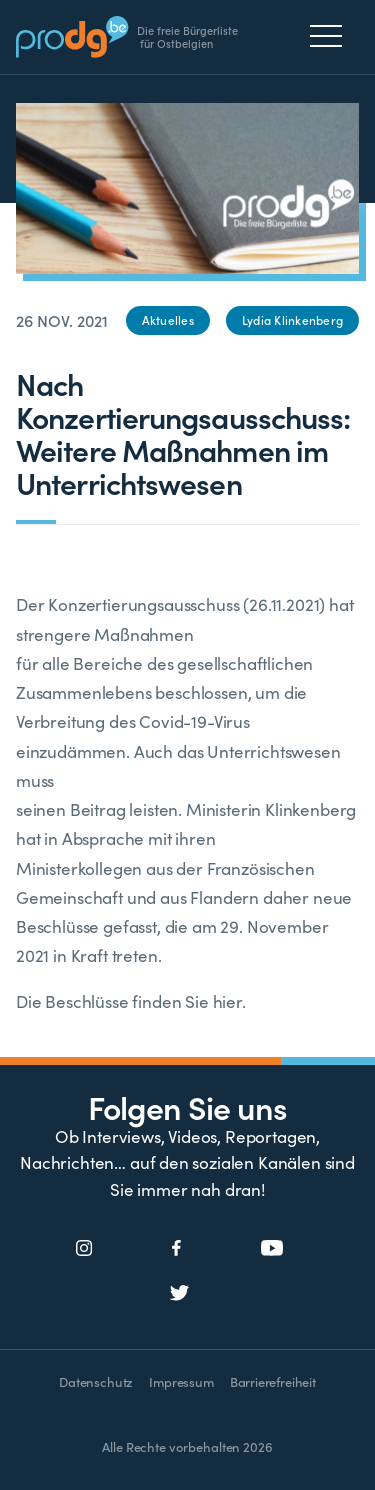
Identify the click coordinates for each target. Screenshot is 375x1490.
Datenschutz (96, 1381)
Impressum (181, 1381)
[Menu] (331, 36)
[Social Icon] (84, 1249)
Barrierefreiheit (273, 1381)
